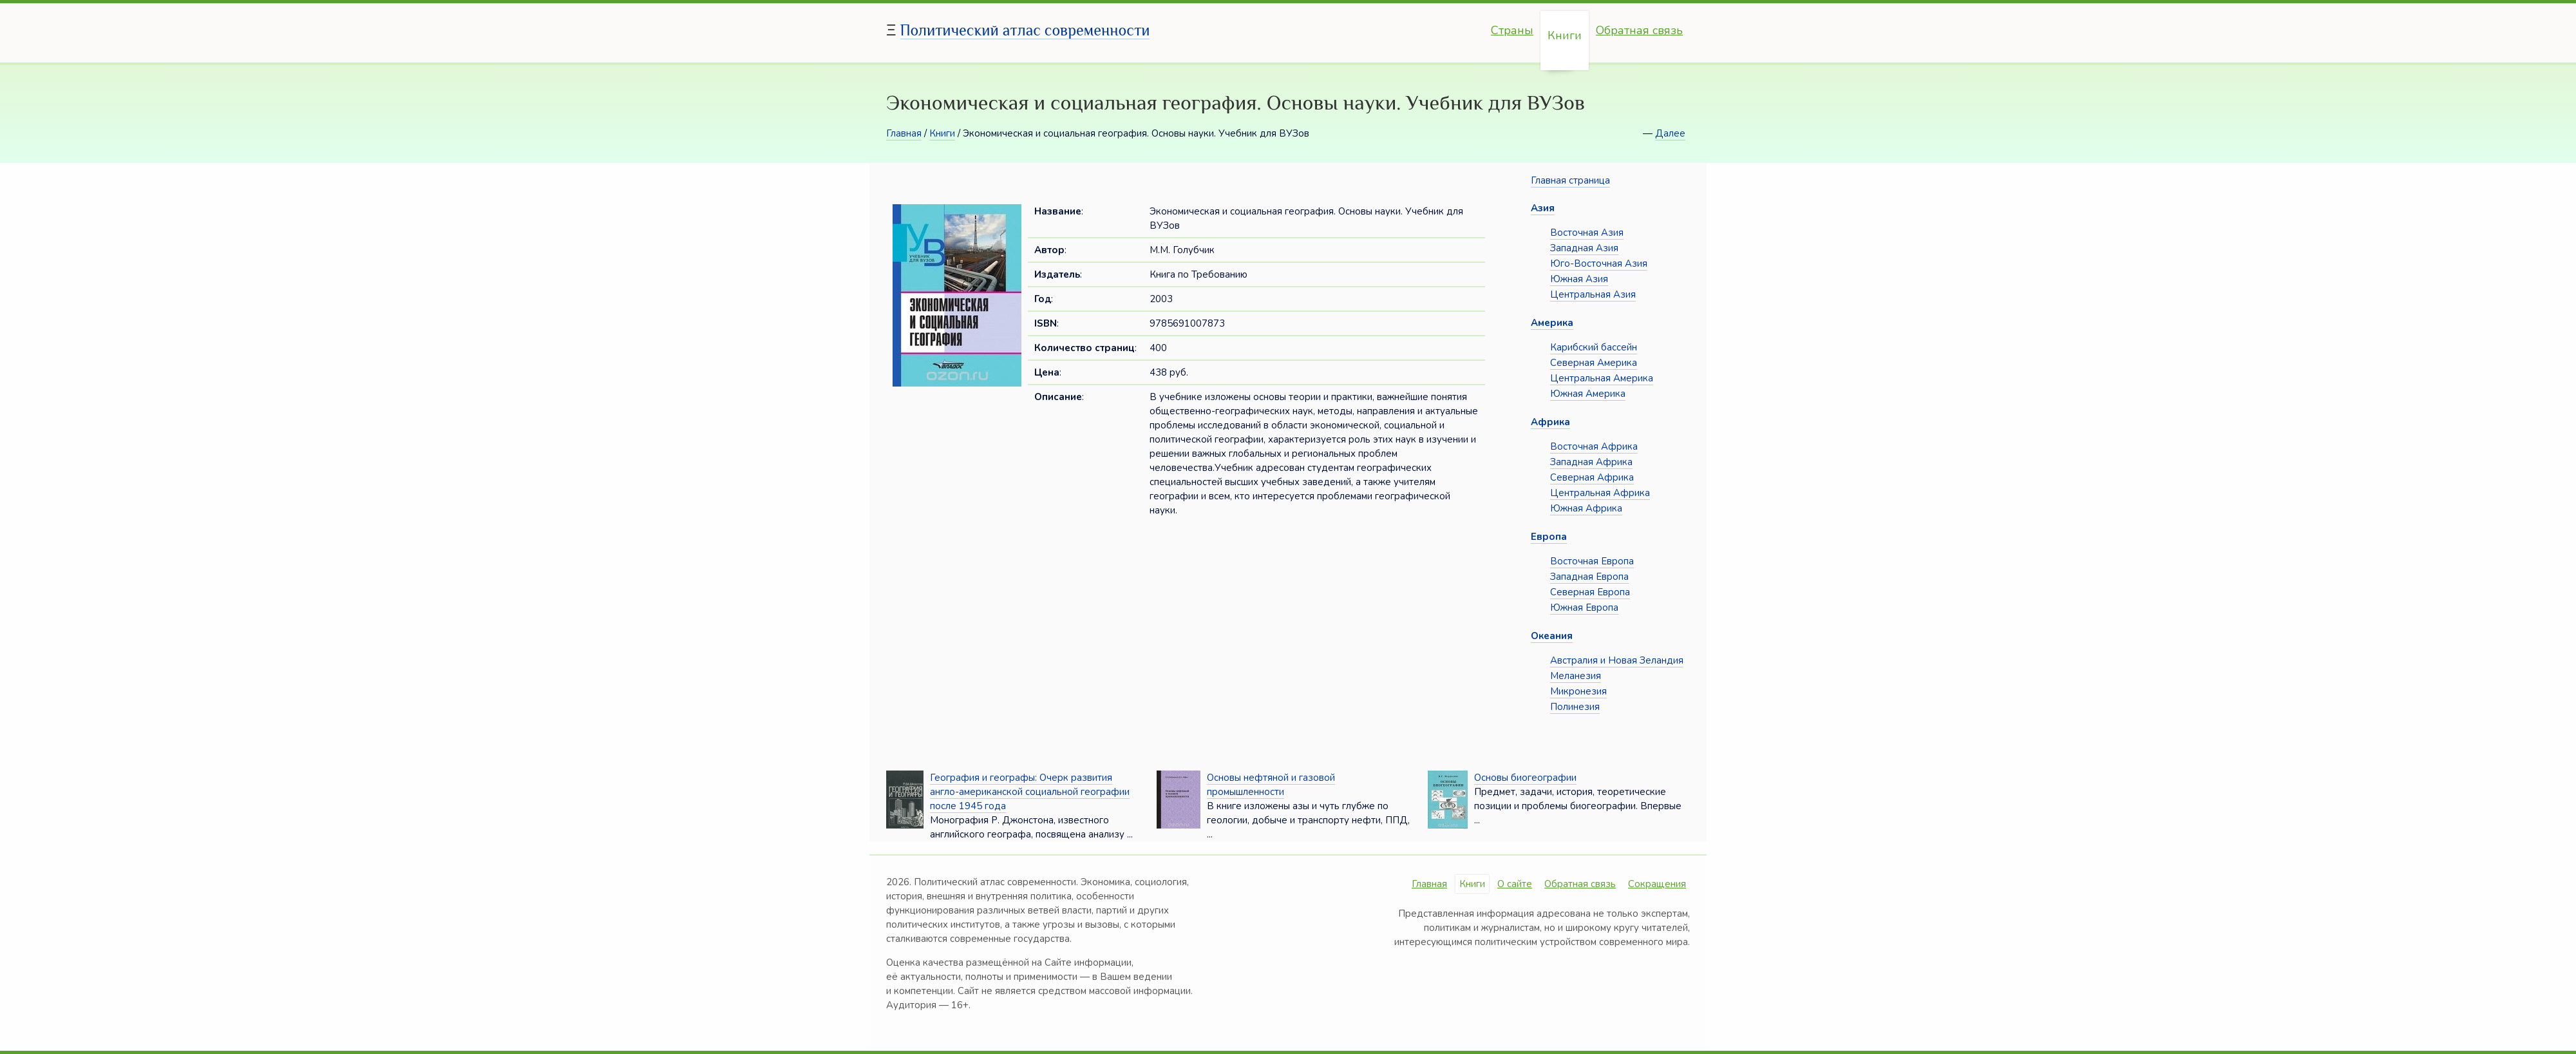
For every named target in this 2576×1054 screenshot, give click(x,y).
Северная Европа (1590, 592)
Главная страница (1570, 180)
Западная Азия (1584, 248)
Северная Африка (1592, 477)
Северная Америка (1593, 362)
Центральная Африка (1600, 492)
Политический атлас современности (1025, 30)
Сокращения (1657, 883)
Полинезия (1575, 706)
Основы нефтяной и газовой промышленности (1271, 784)
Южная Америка (1587, 393)
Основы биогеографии (1525, 777)
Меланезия (1575, 675)
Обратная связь (1639, 30)
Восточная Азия (1587, 232)
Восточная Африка (1594, 446)
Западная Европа (1589, 576)
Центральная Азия (1593, 294)
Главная (904, 133)
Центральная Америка (1601, 378)
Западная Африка (1591, 461)
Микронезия (1578, 691)
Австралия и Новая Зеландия (1616, 660)
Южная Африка (1586, 508)
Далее (1670, 133)
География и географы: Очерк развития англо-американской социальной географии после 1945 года (1030, 791)
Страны (1512, 30)
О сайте (1514, 883)
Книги (1565, 35)
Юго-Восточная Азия (1598, 263)
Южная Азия (1579, 279)
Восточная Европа (1592, 561)
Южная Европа (1584, 607)
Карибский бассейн (1593, 347)
